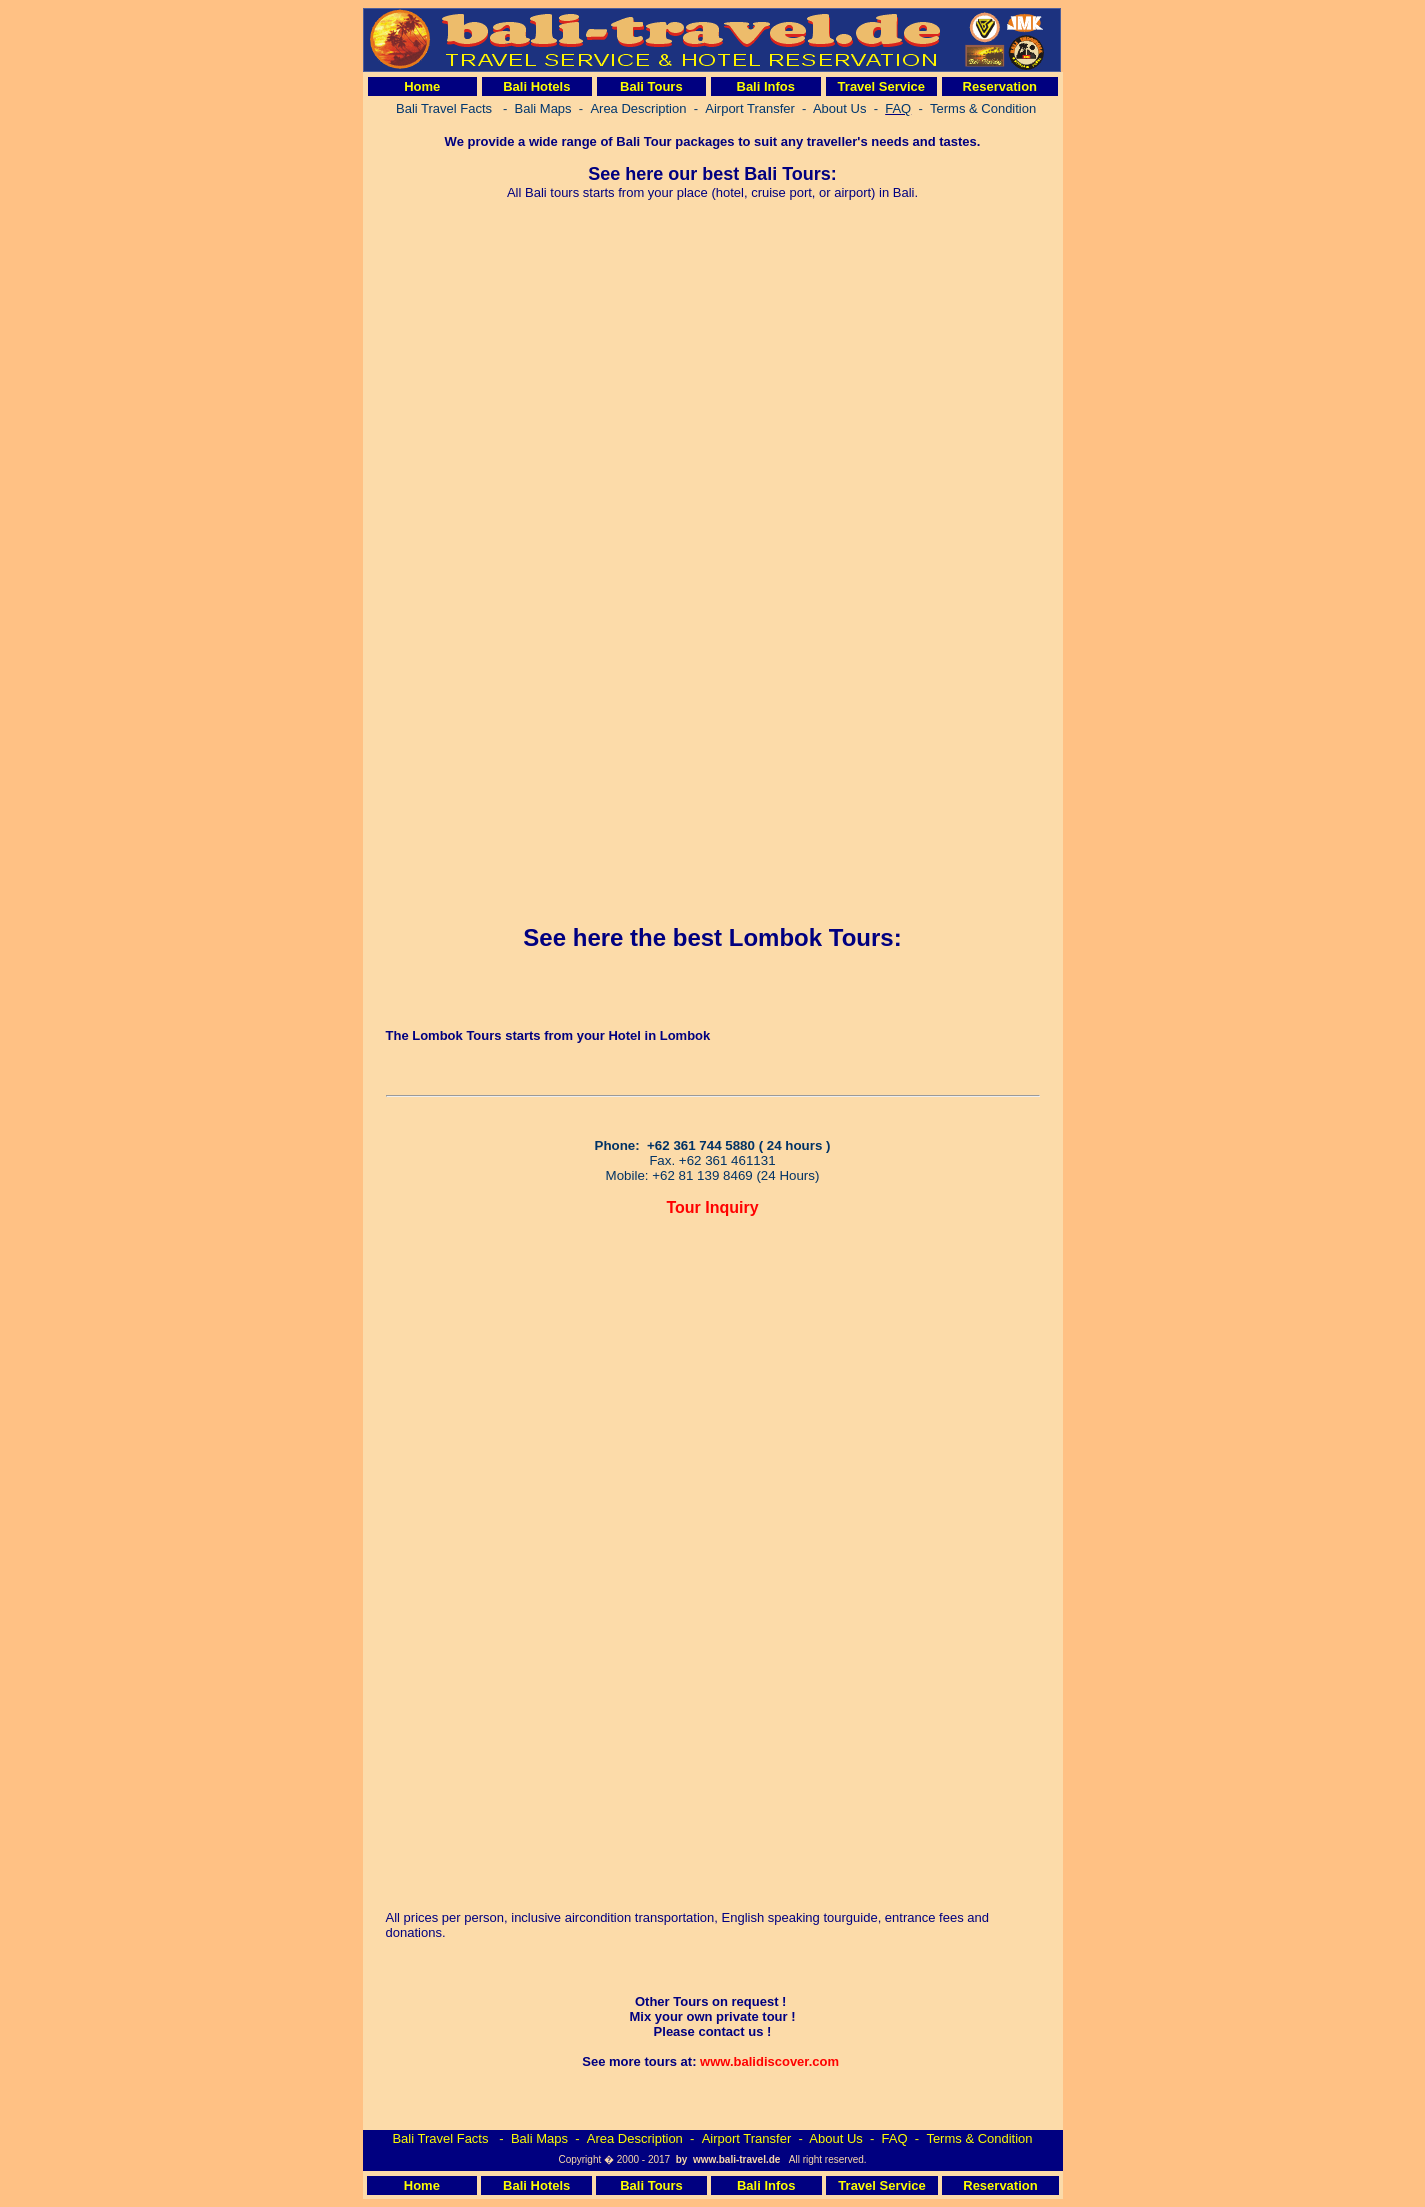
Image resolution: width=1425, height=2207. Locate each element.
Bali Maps (539, 2138)
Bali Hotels (536, 86)
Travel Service (881, 86)
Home (422, 86)
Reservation (1000, 86)
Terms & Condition (979, 2138)
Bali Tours (651, 86)
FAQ (895, 2138)
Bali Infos (766, 86)
